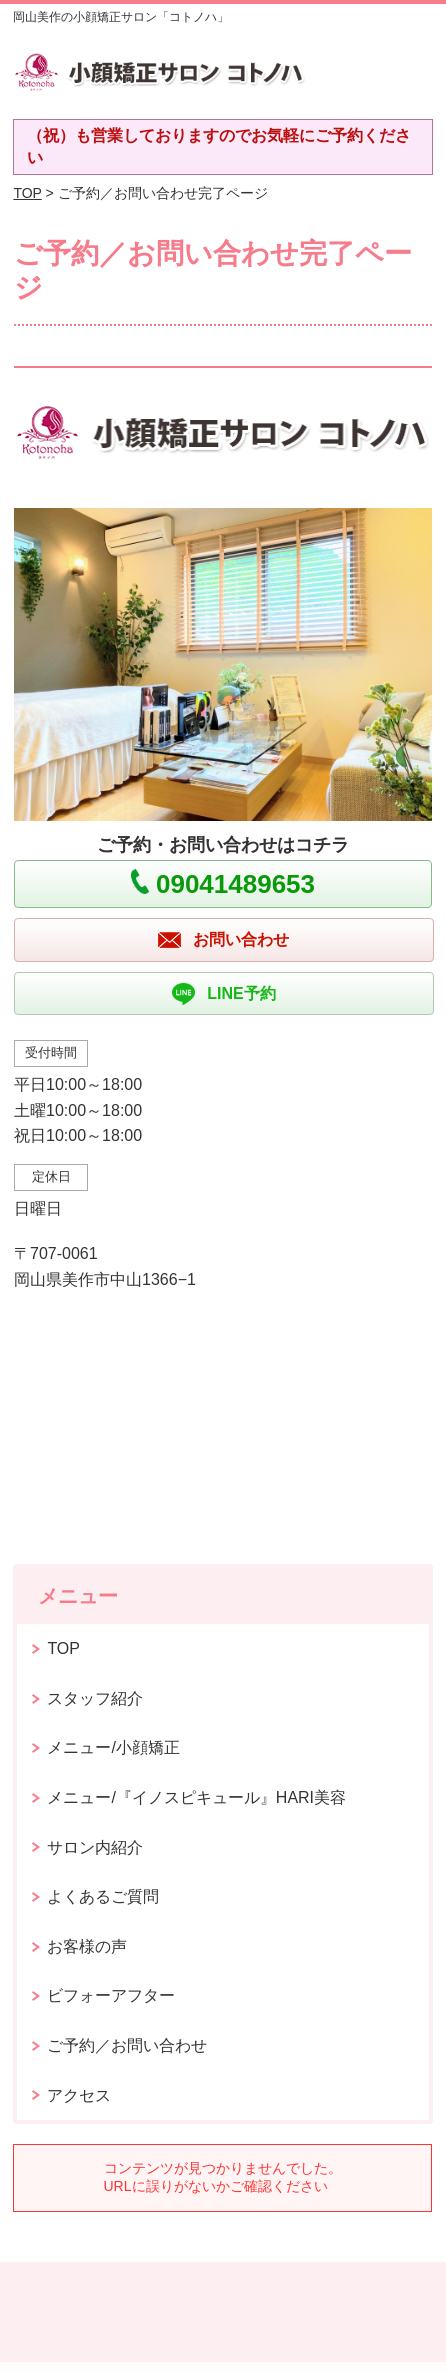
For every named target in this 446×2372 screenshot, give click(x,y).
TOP (27, 193)
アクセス (79, 2095)
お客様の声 (87, 1946)
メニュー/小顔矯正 (113, 1747)
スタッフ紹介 (95, 1698)
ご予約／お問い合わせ (127, 2045)
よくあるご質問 (103, 1896)
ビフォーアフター (111, 1995)
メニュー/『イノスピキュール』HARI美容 (196, 1797)
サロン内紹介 (95, 1847)
